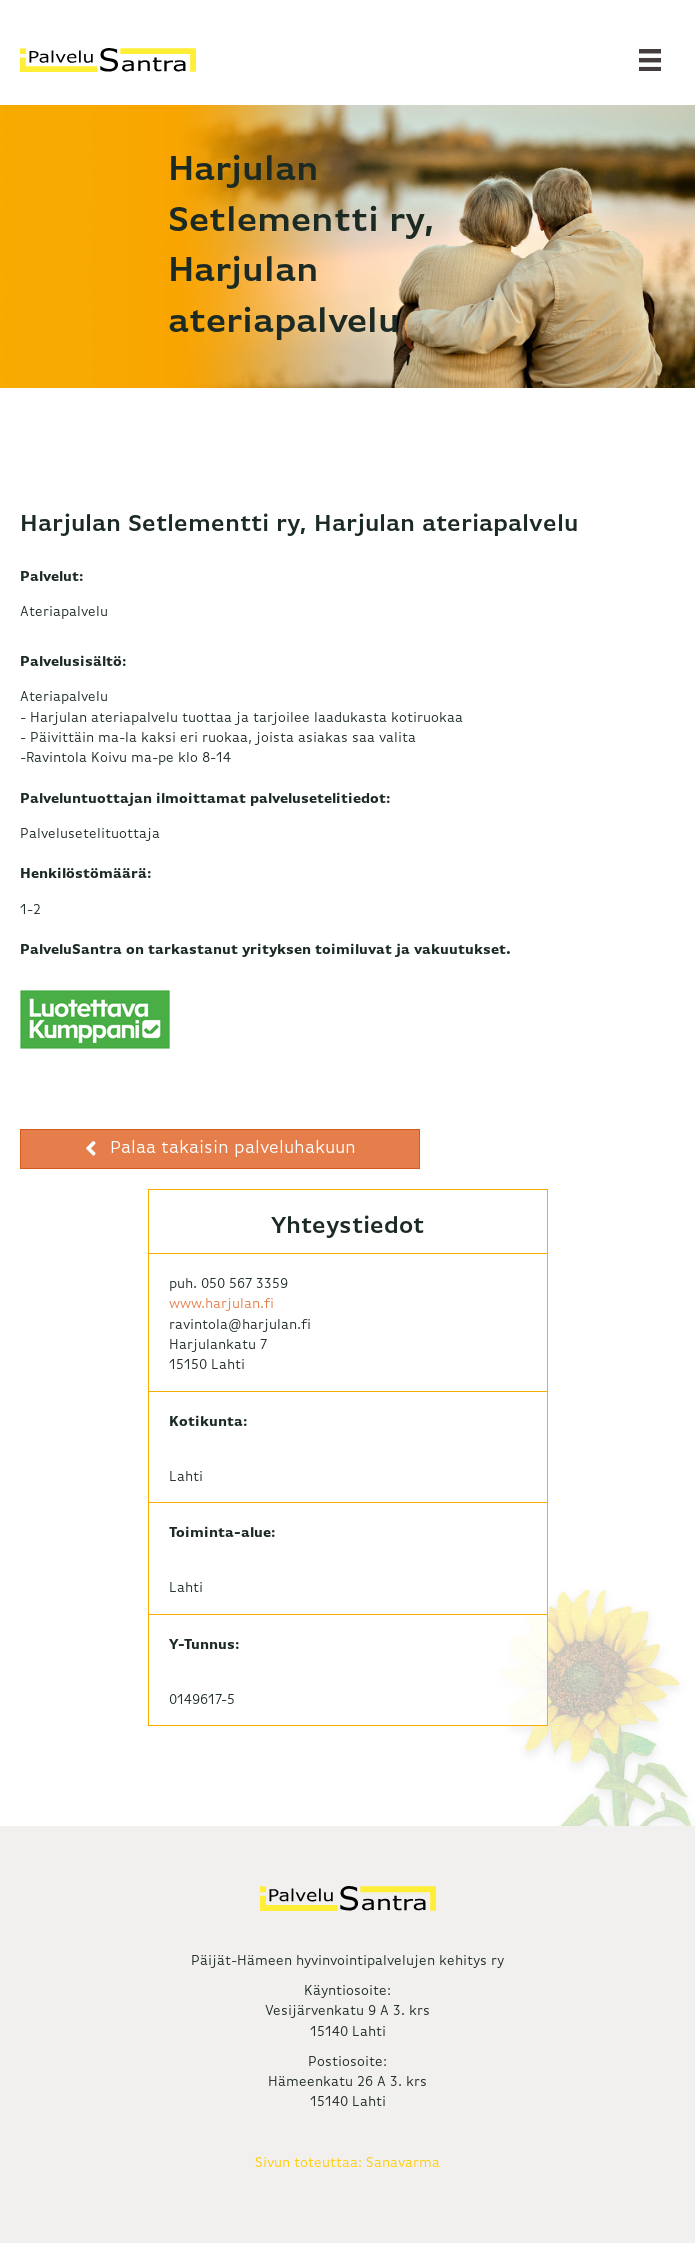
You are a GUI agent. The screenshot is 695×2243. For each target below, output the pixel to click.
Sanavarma (403, 2163)
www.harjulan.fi (221, 1304)
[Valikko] (650, 60)
